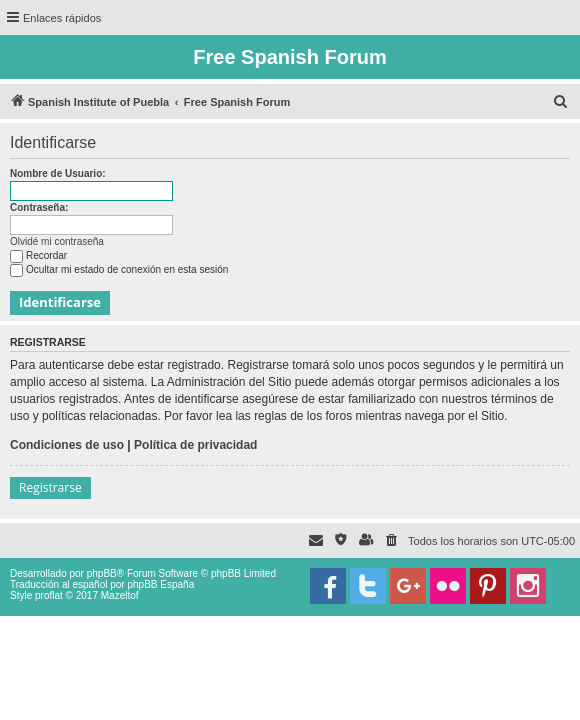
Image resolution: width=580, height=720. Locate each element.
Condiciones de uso (67, 445)
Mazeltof (120, 595)
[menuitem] (561, 102)
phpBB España (160, 584)
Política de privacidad (195, 445)
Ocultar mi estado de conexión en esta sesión (119, 269)
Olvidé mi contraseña (57, 241)
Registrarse (50, 487)
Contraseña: (39, 207)
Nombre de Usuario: (58, 173)
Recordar (38, 255)
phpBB (102, 573)
